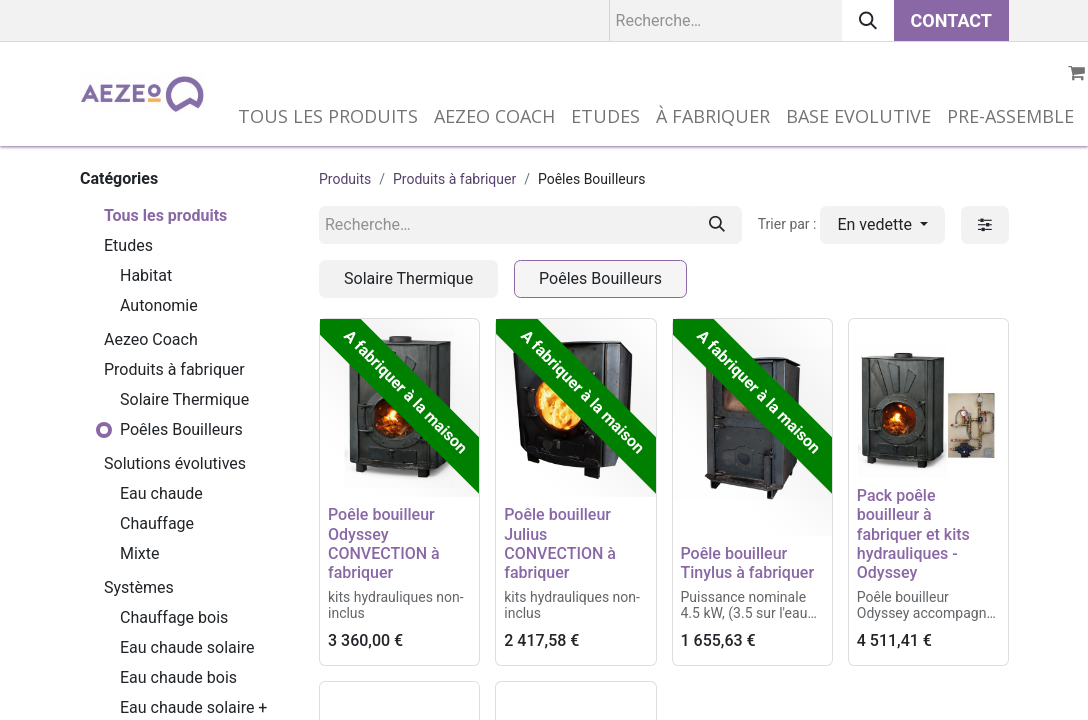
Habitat (146, 275)
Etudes (128, 245)
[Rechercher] (868, 20)
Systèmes (139, 587)
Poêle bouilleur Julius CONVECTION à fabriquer (560, 543)
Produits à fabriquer (174, 369)
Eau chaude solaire (187, 647)
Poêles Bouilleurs (181, 429)
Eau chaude (161, 493)
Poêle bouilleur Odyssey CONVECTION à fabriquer (384, 543)
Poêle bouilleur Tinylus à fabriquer (748, 563)
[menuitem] (328, 116)
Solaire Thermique (184, 399)
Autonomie (159, 305)
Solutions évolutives (175, 463)
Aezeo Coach (151, 339)
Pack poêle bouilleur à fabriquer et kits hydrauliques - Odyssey (913, 534)
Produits (345, 179)
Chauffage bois (174, 617)
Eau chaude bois (178, 677)
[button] (882, 225)
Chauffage (157, 523)
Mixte (140, 553)
